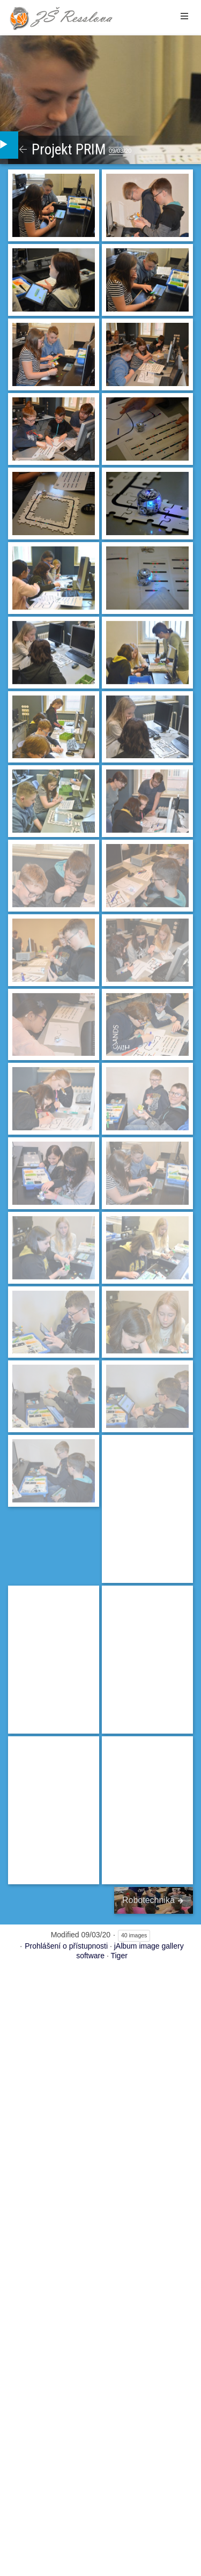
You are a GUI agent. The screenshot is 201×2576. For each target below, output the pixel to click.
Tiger (118, 1955)
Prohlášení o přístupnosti (66, 1946)
